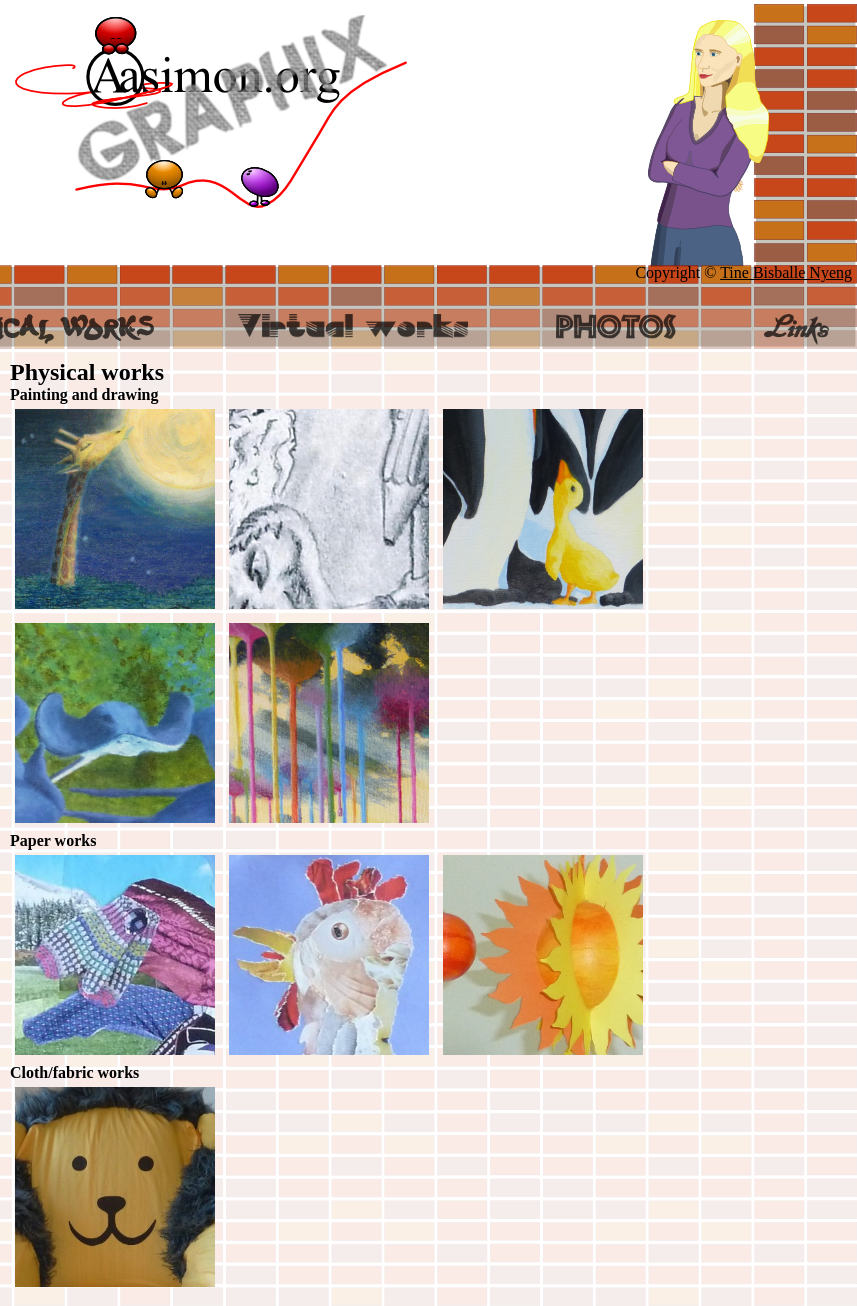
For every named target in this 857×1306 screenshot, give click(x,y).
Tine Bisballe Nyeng (786, 272)
